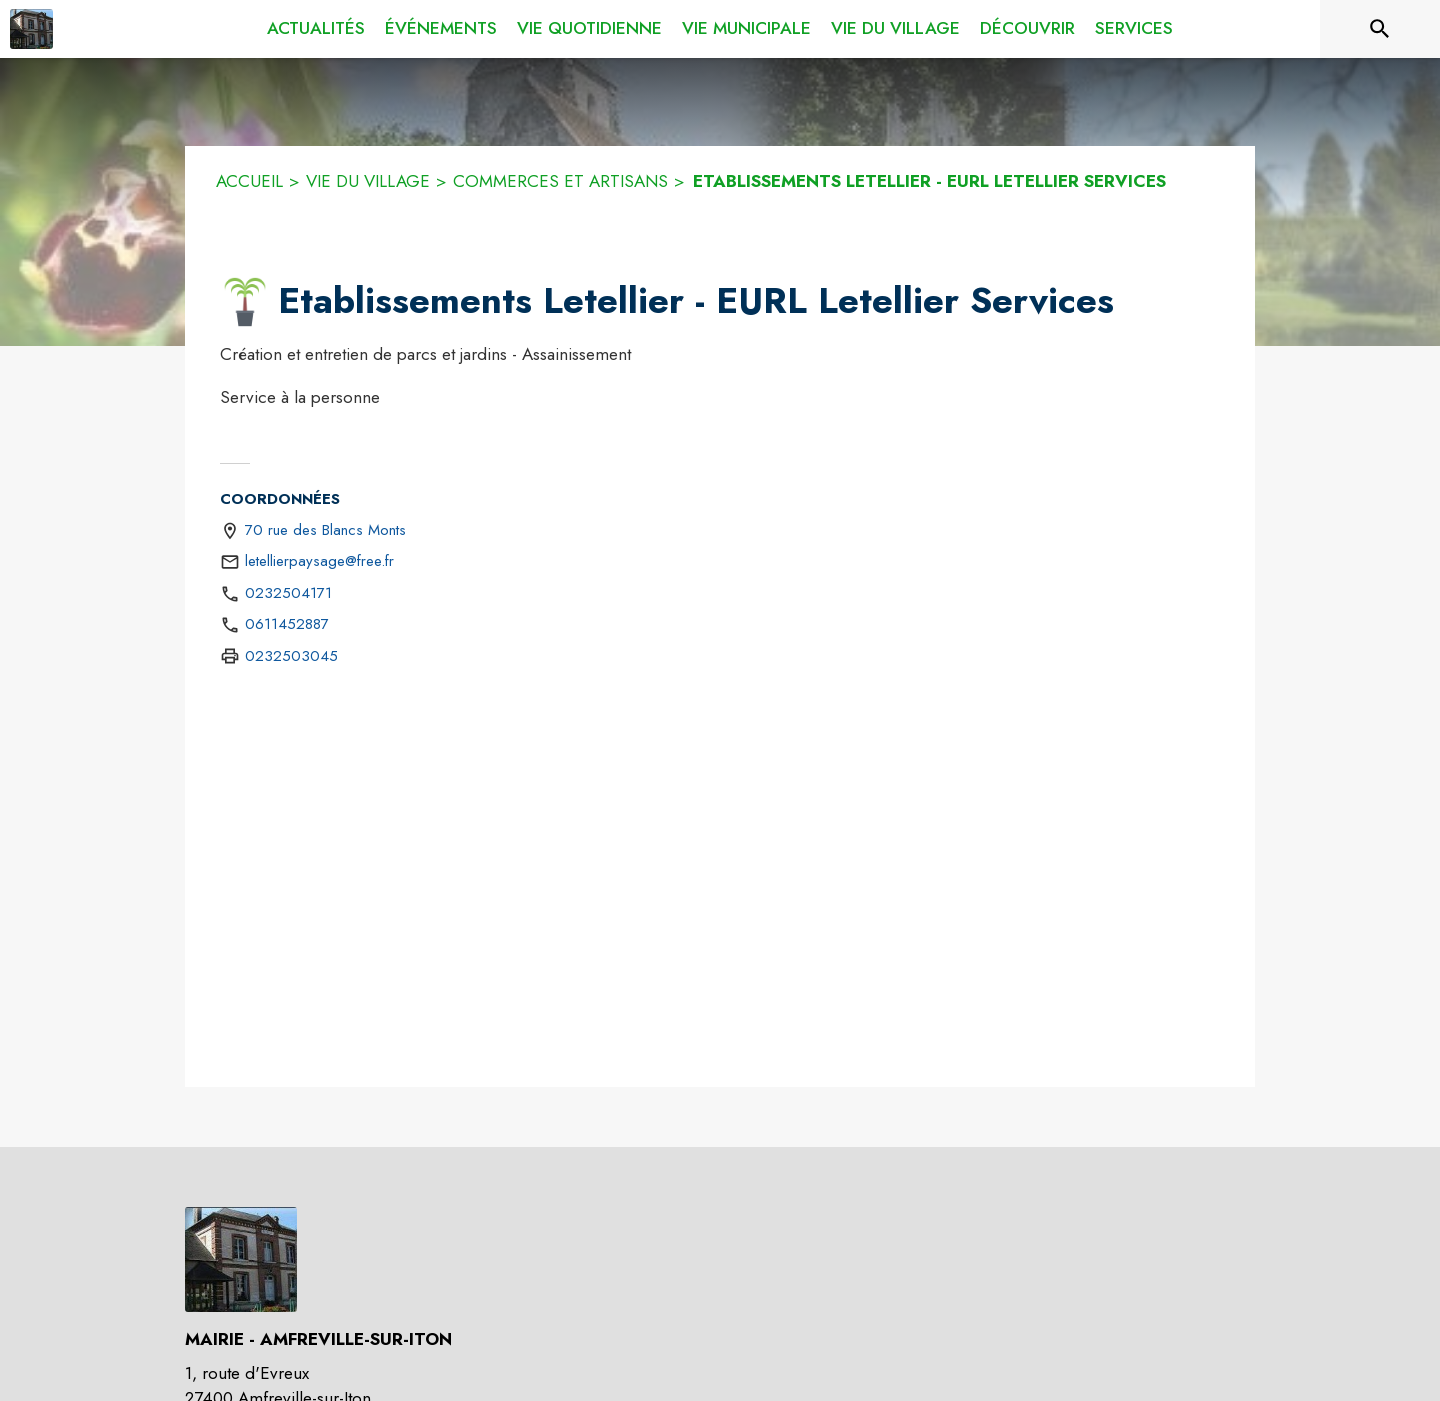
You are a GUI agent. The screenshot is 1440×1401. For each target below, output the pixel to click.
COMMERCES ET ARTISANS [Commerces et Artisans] (560, 181)
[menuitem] (316, 29)
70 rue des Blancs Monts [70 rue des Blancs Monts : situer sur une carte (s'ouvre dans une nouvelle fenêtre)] (325, 530)
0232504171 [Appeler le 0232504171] (288, 593)
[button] (245, 302)
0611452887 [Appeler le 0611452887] (287, 624)
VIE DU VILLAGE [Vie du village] (368, 181)
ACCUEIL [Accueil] (249, 181)
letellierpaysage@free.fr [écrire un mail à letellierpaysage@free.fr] (319, 561)
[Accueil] (31, 29)
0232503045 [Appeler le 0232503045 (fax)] (291, 656)
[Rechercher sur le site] (1380, 29)
